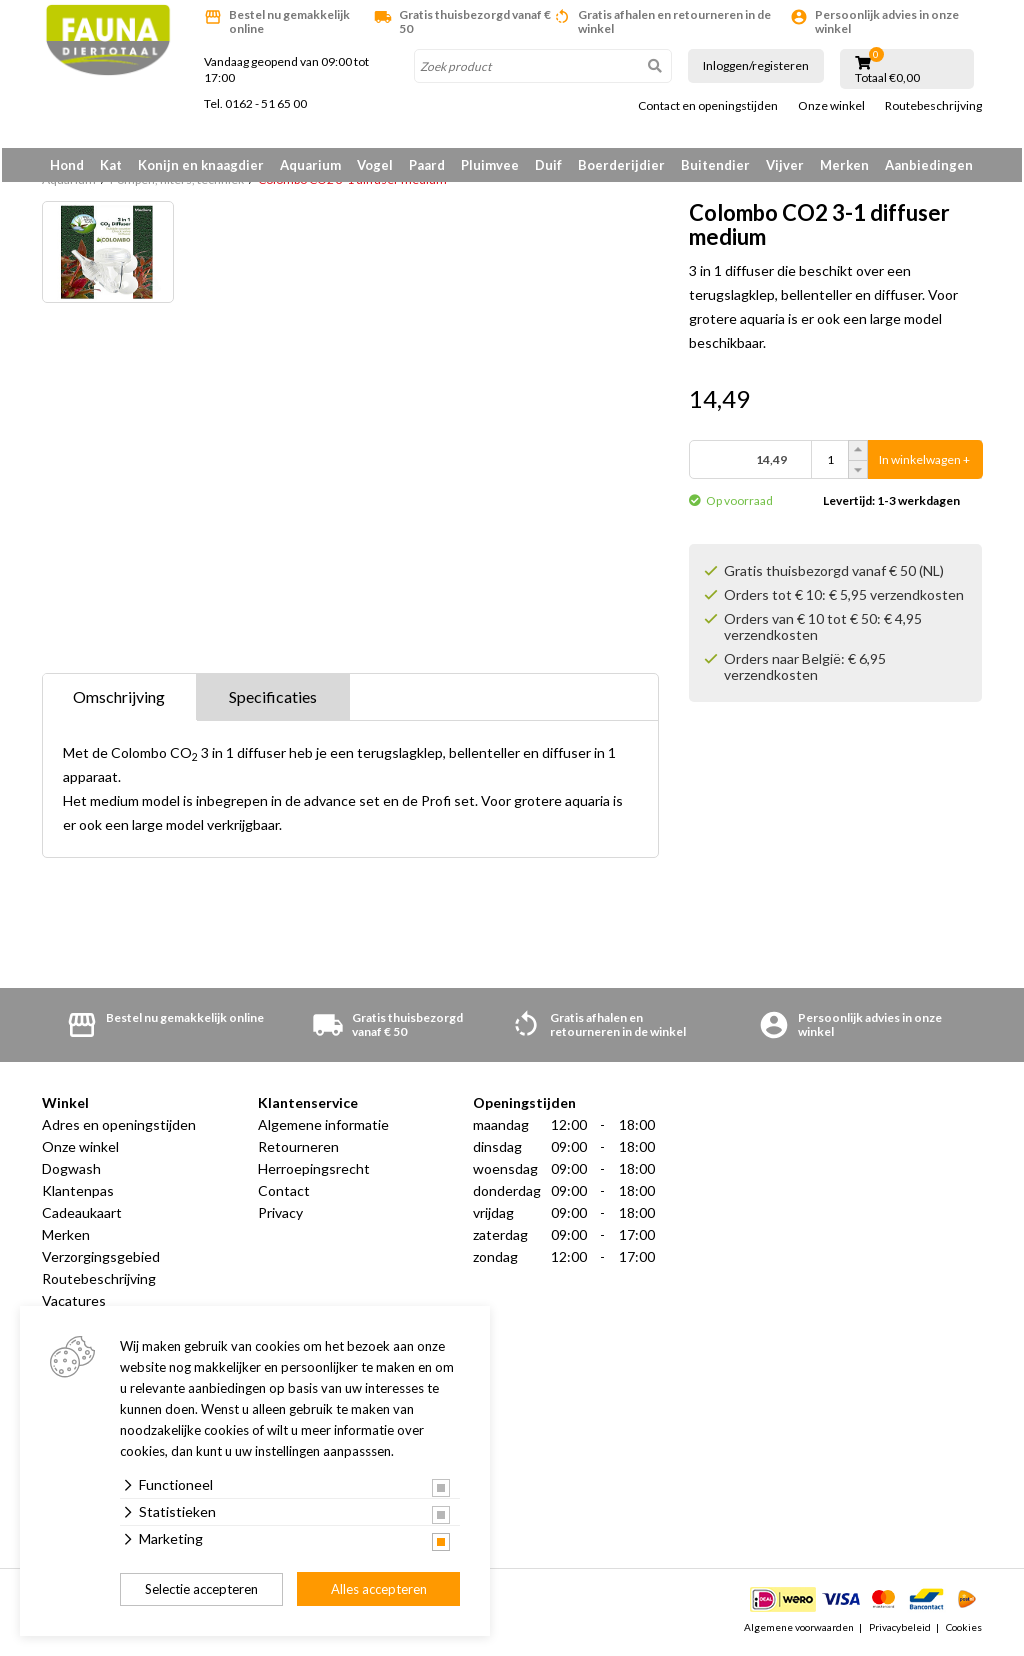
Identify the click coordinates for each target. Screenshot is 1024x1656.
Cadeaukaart (82, 1216)
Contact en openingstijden (708, 106)
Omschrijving (119, 700)
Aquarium (310, 165)
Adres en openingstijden (119, 1128)
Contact (284, 1194)
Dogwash (71, 1172)
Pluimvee (490, 165)
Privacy (280, 1216)
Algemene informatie (323, 1128)
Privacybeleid (900, 1630)
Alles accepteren (379, 1589)
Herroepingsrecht (314, 1172)
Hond (67, 165)
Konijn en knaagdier (201, 165)
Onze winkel (831, 106)
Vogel (375, 165)
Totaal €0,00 (887, 78)
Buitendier (715, 165)
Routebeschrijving (933, 106)
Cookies (964, 1630)
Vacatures (74, 1304)
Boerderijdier (621, 165)
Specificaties (273, 700)
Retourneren (298, 1150)
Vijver (785, 165)
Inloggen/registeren (756, 65)
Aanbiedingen (929, 165)
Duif (548, 165)
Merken (844, 165)
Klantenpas (78, 1194)
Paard (427, 165)
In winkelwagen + (924, 463)
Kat (111, 165)
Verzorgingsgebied (101, 1260)
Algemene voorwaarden (799, 1630)
